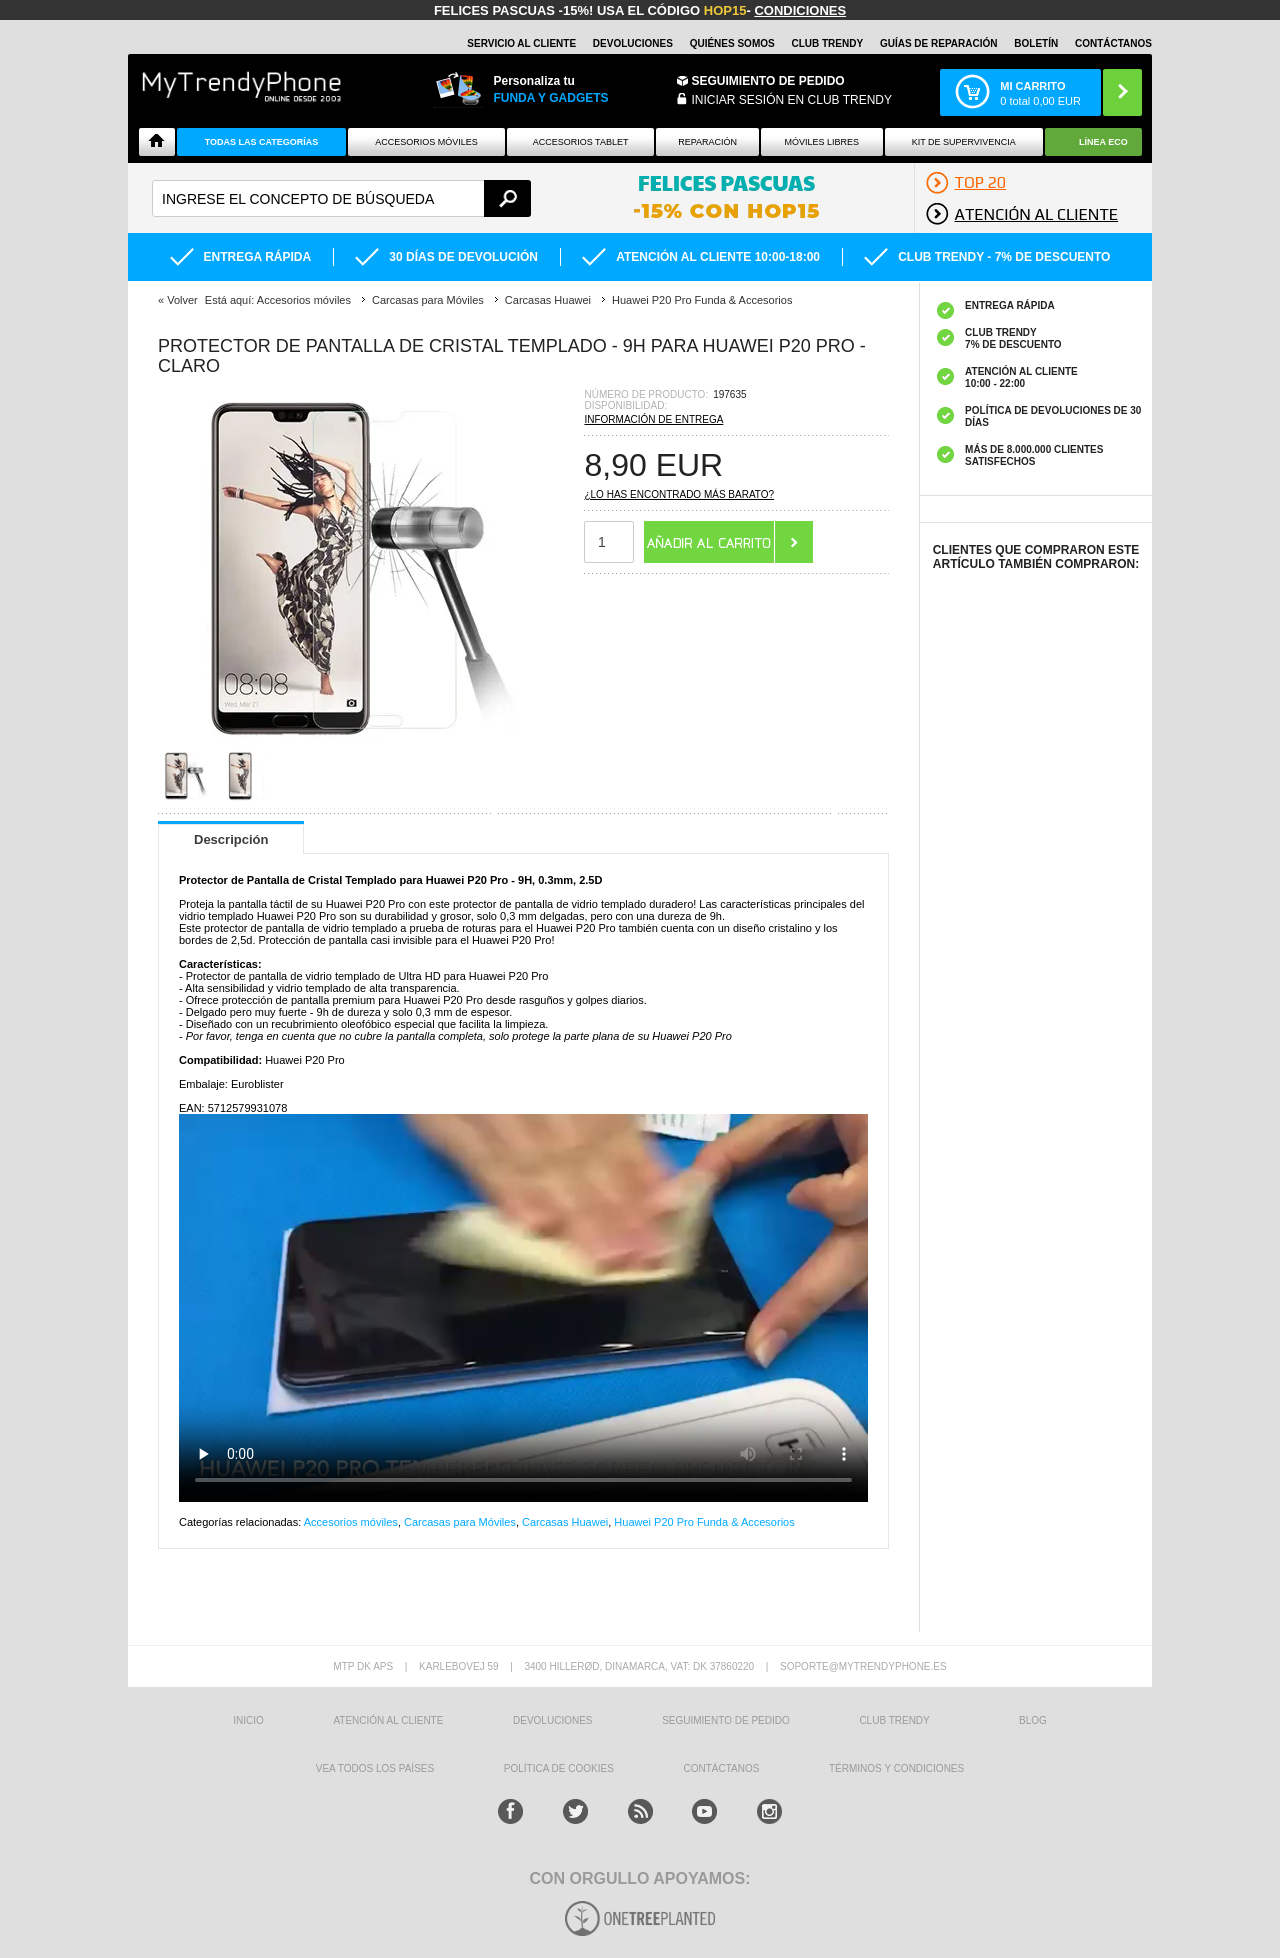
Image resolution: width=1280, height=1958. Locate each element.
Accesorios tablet (581, 142)
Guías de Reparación (939, 43)
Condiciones (800, 10)
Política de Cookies (559, 1768)
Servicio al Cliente (521, 43)
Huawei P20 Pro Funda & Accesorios (704, 1522)
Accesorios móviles (351, 1522)
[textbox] (341, 198)
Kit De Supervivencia (964, 142)
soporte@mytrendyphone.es (863, 1666)
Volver (182, 300)
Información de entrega (653, 419)
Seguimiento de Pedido (768, 81)
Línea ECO (1103, 142)
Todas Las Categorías (262, 142)
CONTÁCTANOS (1113, 43)
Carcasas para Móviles (460, 1522)
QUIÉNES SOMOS (732, 43)
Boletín (1036, 43)
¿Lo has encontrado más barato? (679, 494)
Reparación (707, 142)
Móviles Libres (821, 142)
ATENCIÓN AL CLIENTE (388, 1720)
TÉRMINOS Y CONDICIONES (896, 1768)
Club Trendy (827, 43)
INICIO (248, 1720)
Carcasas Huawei (565, 1522)
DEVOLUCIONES (633, 43)
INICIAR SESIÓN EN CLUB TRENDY (792, 100)
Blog (1033, 1720)
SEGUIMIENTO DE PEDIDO (726, 1720)
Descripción (231, 839)
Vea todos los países (375, 1768)
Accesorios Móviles (426, 142)
